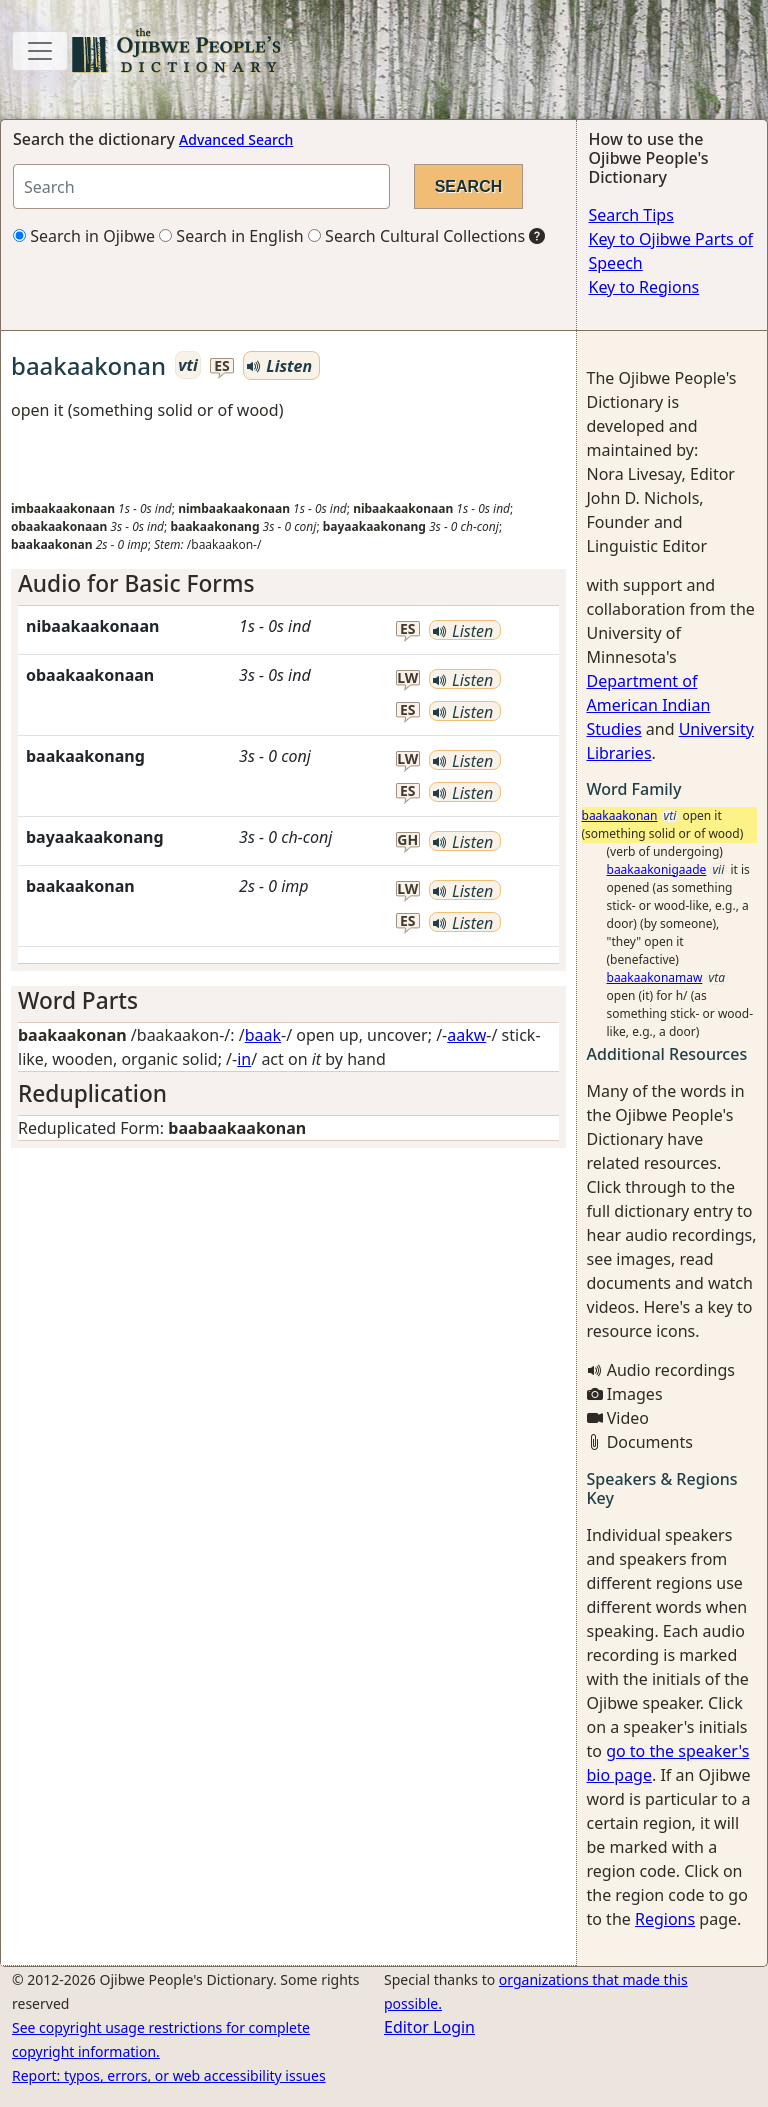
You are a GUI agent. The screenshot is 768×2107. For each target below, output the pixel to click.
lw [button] (407, 678)
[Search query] (201, 186)
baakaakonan (620, 815)
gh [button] (407, 840)
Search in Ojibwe (84, 236)
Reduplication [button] (92, 1093)
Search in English (231, 236)
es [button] (222, 366)
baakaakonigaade (657, 869)
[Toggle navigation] (40, 51)
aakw (466, 1035)
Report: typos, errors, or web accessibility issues (169, 2075)
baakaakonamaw (655, 977)
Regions (665, 1919)
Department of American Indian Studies (649, 705)
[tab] (288, 583)
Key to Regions (644, 287)
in (244, 1059)
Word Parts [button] (78, 1000)
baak (263, 1035)
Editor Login (429, 2027)
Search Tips (631, 215)
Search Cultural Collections (416, 236)
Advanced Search (236, 139)
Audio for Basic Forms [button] (136, 583)
